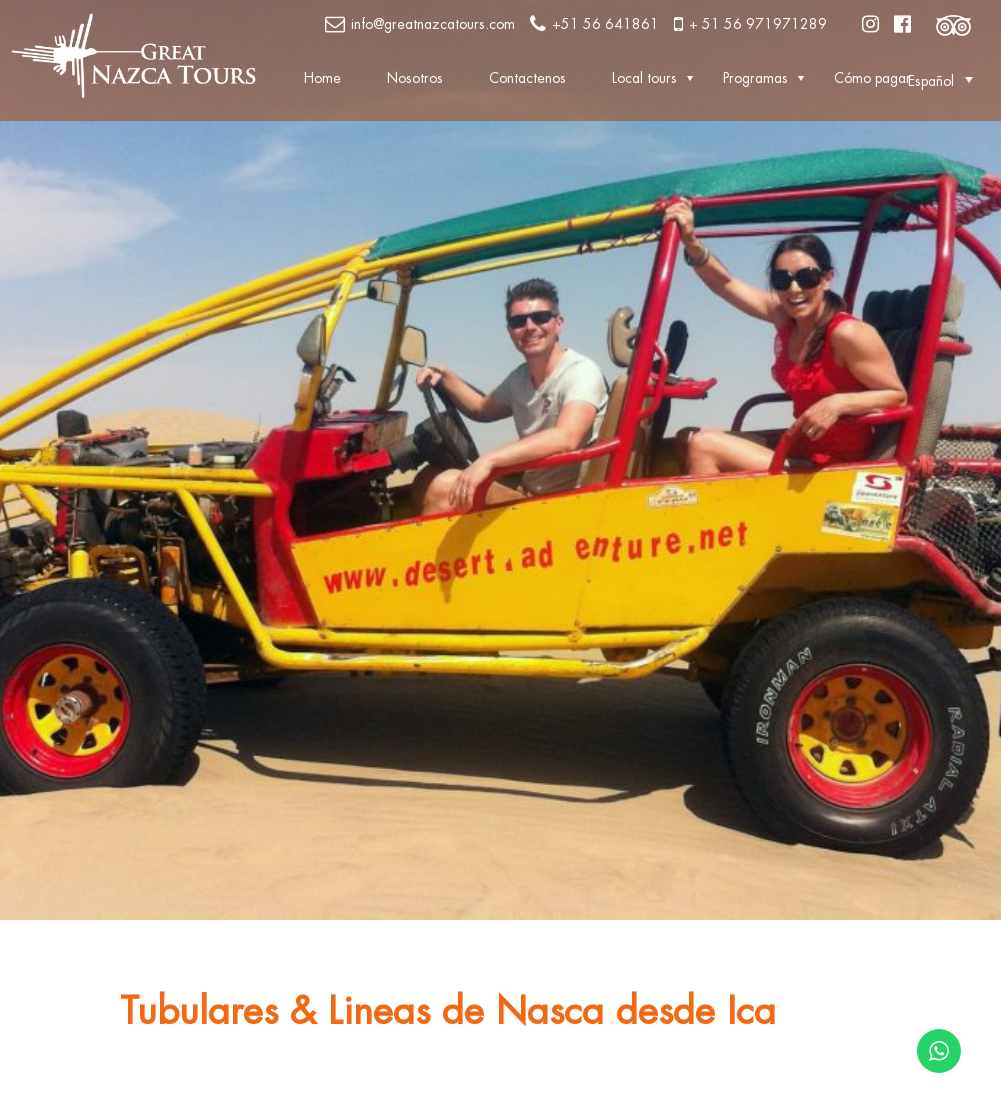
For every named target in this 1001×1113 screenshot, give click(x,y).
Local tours (644, 78)
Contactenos (527, 78)
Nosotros (415, 78)
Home (322, 78)
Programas (755, 78)
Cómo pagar (872, 78)
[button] (931, 80)
